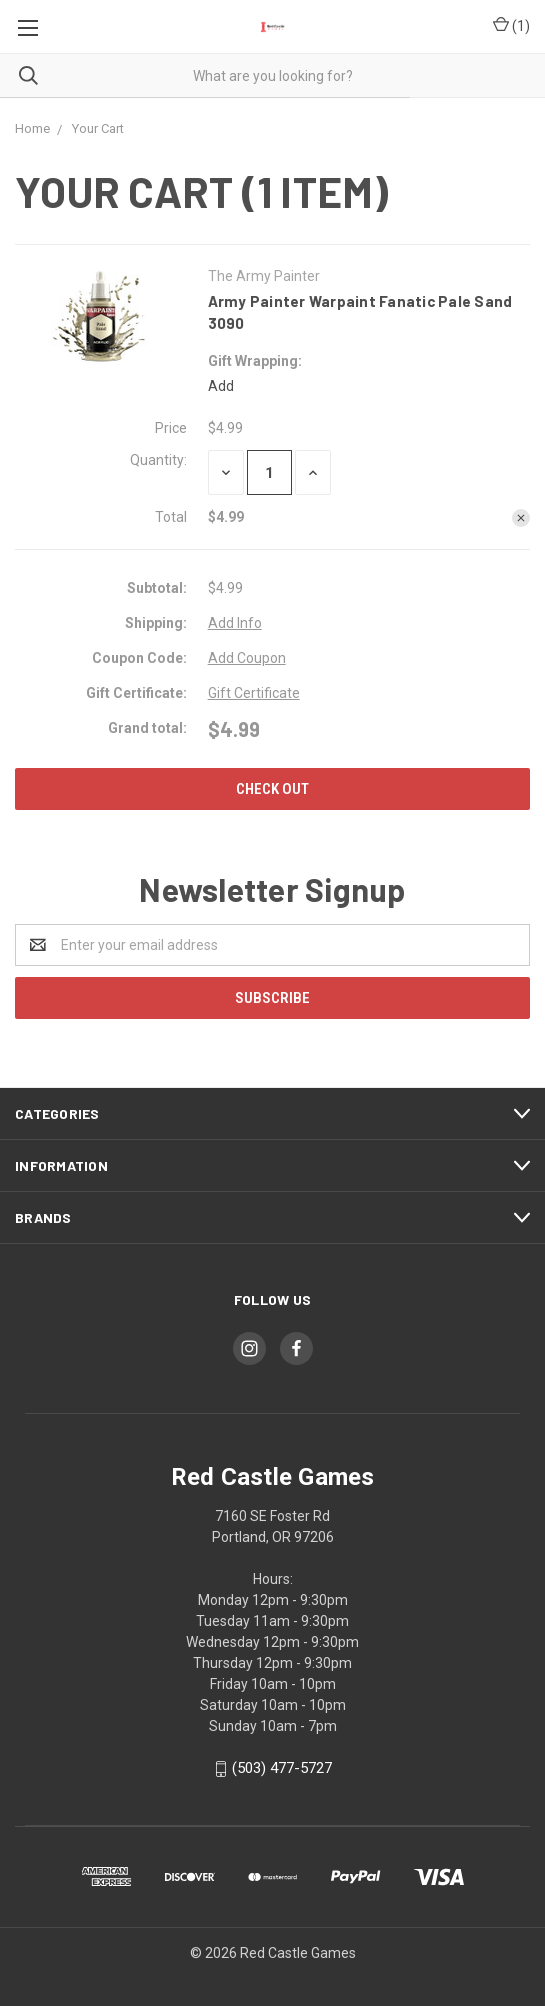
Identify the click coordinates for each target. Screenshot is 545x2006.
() (511, 26)
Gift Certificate (254, 693)
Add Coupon (247, 658)
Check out (272, 789)
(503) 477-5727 (282, 1768)
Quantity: (158, 460)
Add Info (235, 623)
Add (221, 386)
